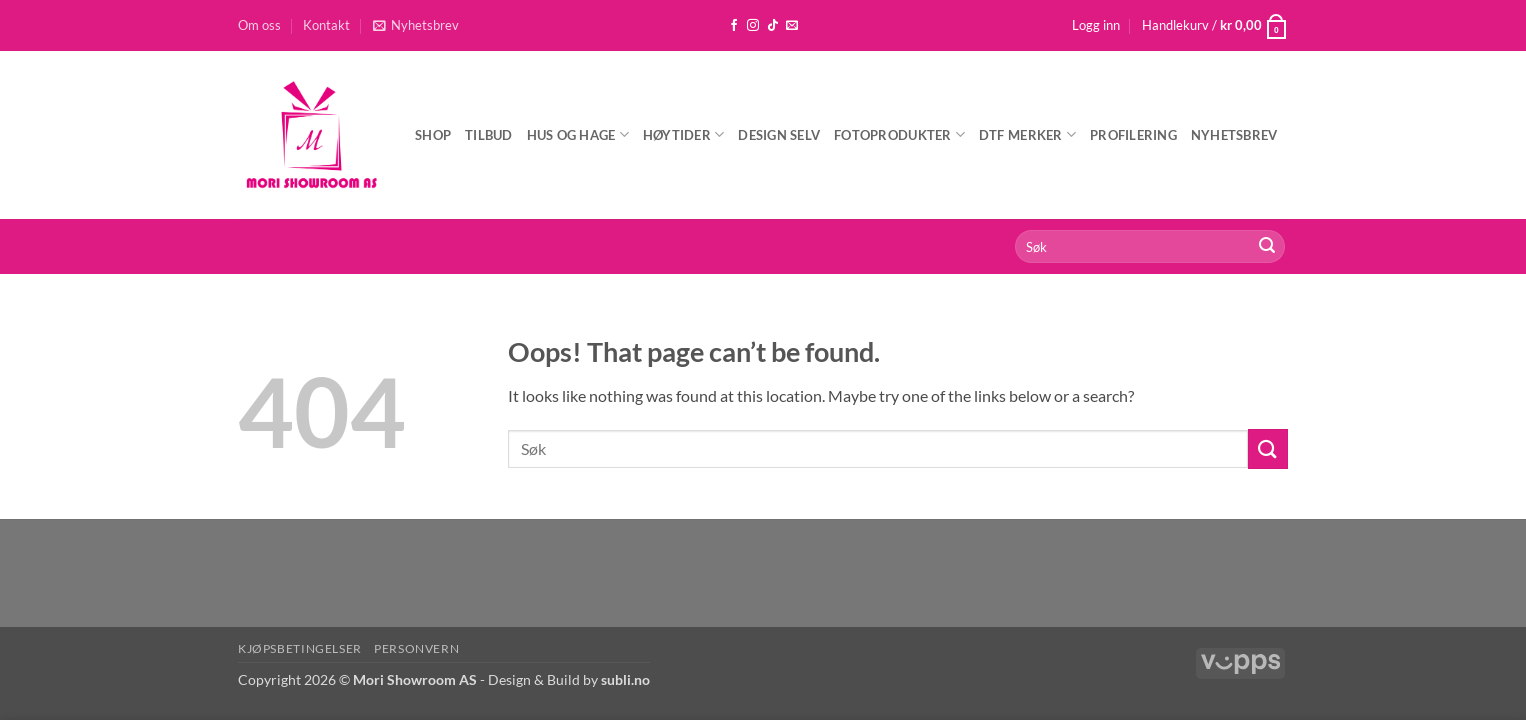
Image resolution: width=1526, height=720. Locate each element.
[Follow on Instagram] (753, 26)
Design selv (779, 135)
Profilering (1133, 135)
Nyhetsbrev (1234, 135)
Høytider (684, 134)
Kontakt (326, 25)
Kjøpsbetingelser (300, 648)
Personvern (416, 648)
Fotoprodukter (899, 134)
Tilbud (489, 135)
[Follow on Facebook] (734, 26)
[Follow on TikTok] (773, 26)
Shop (433, 135)
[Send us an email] (792, 26)
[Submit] (1267, 247)
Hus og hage (578, 134)
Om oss (259, 25)
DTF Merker (1027, 134)
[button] (416, 25)
